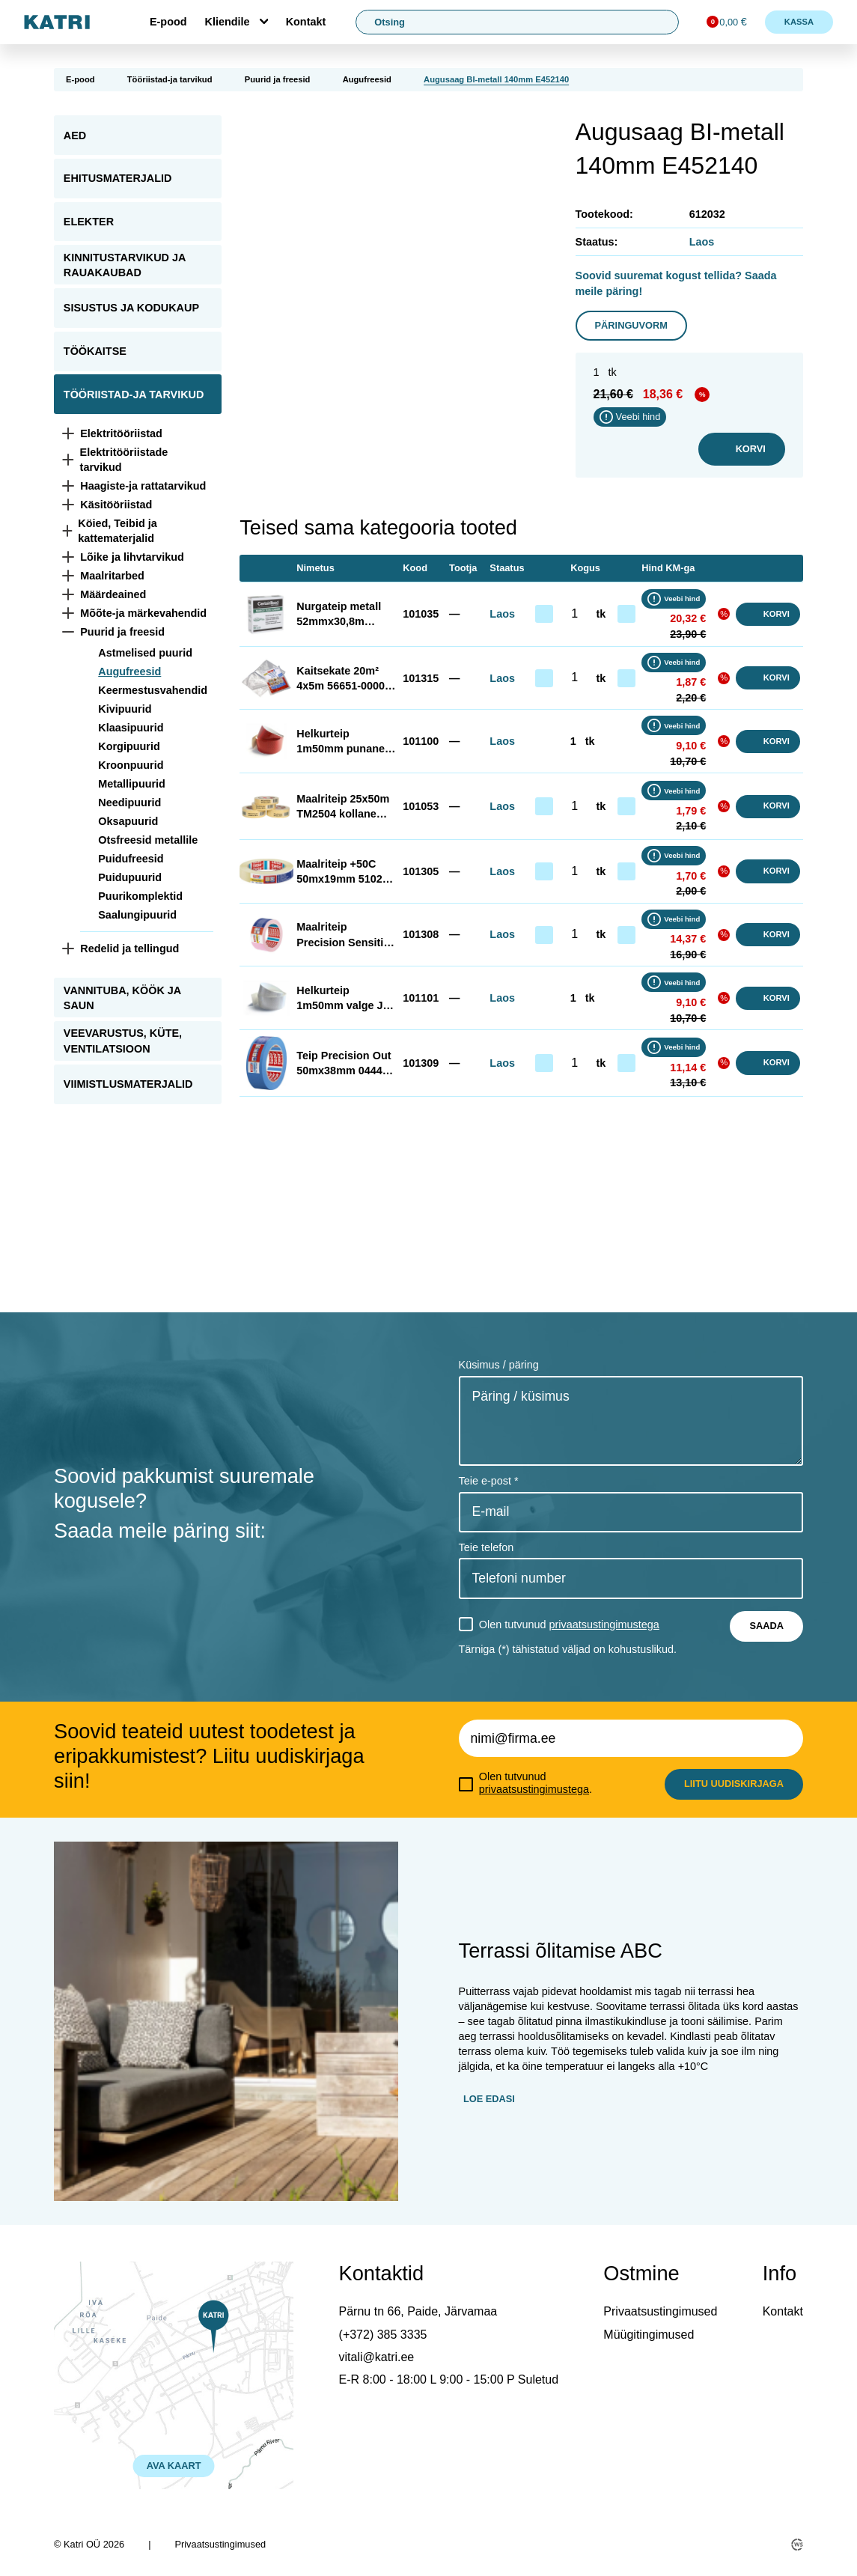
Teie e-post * (489, 1481)
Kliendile (227, 22)
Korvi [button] (768, 614)
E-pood (168, 22)
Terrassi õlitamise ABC (560, 1950)
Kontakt (306, 22)
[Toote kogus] (575, 614)
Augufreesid (367, 79)
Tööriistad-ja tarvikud (170, 79)
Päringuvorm (631, 325)
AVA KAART (174, 2465)
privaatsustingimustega (604, 1624)
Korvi (742, 449)
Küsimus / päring (499, 1365)
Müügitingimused (648, 2334)
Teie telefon (486, 1547)
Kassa (799, 21)
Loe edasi (489, 2098)
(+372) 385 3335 (383, 2334)
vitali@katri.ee (377, 2357)
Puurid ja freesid (278, 79)
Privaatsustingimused (660, 2311)
